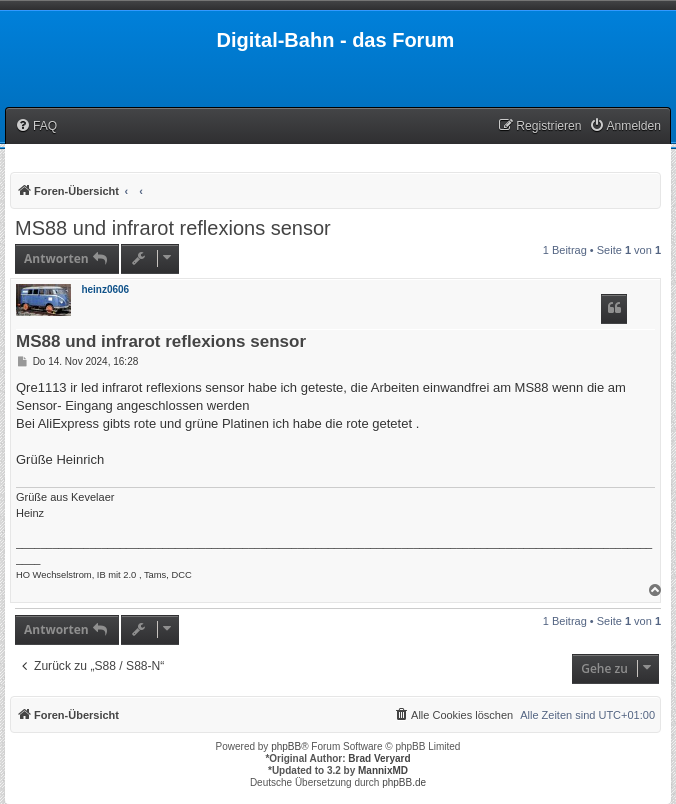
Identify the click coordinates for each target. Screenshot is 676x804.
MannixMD (383, 770)
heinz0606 (105, 289)
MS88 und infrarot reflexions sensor (173, 228)
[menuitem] (36, 126)
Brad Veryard (379, 758)
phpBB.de (404, 782)
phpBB (286, 746)
